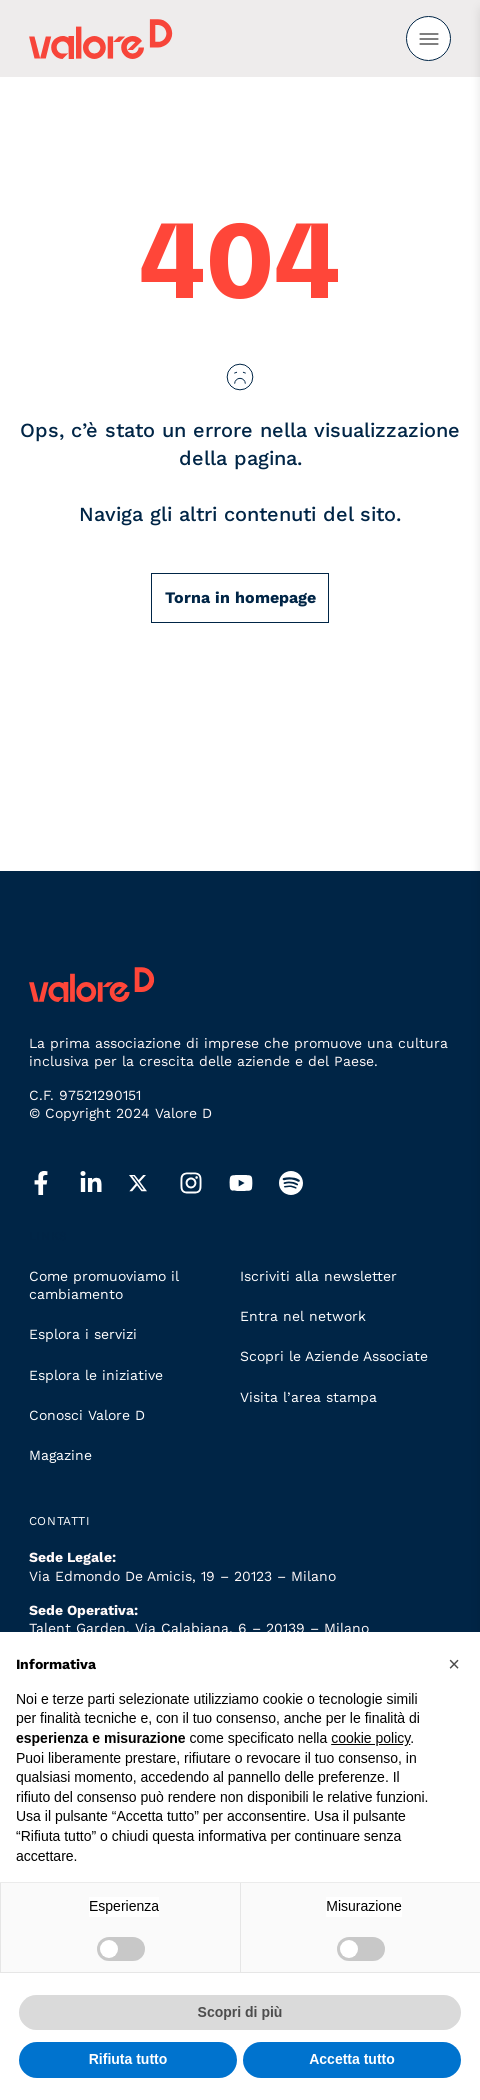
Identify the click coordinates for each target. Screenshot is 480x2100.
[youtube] (254, 1184)
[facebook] (54, 1184)
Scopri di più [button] (240, 2012)
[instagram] (204, 1184)
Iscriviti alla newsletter (318, 1276)
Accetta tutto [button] (352, 2059)
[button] (454, 1664)
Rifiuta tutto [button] (128, 2059)
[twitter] (154, 1183)
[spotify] (304, 1184)
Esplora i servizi (83, 1334)
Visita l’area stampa (308, 1397)
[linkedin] (104, 1184)
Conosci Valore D (87, 1415)
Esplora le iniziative (96, 1375)
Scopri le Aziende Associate (334, 1356)
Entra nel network (303, 1316)
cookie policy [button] (370, 1738)
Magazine (60, 1455)
